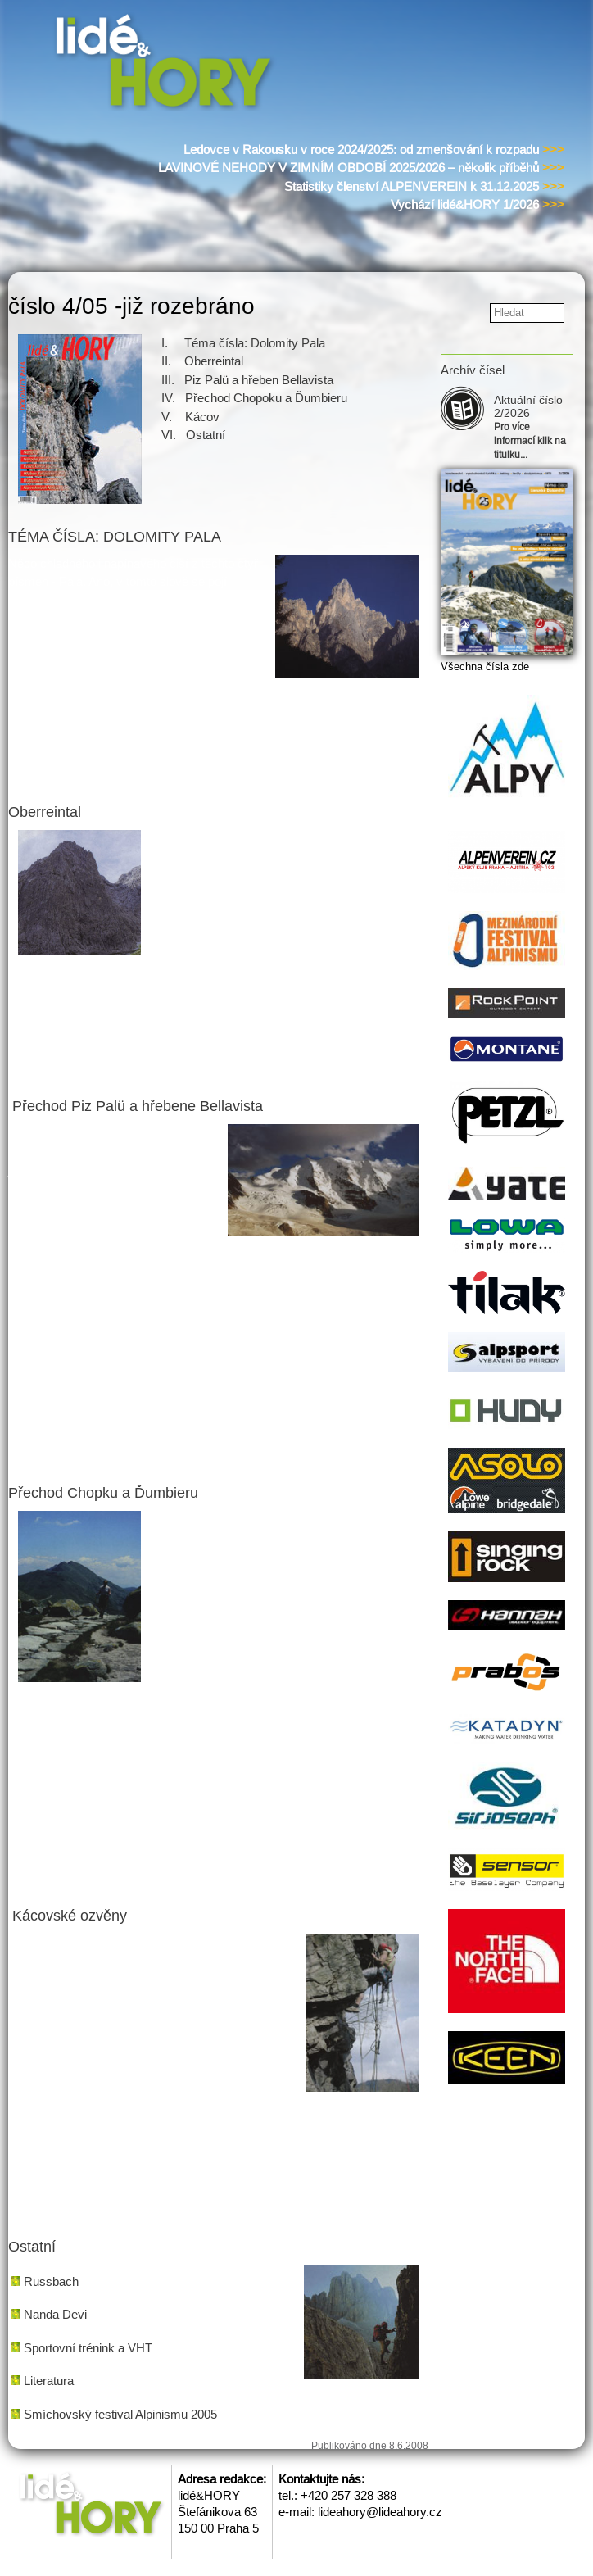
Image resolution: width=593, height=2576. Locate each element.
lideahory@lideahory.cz (380, 2512)
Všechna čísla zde (485, 666)
